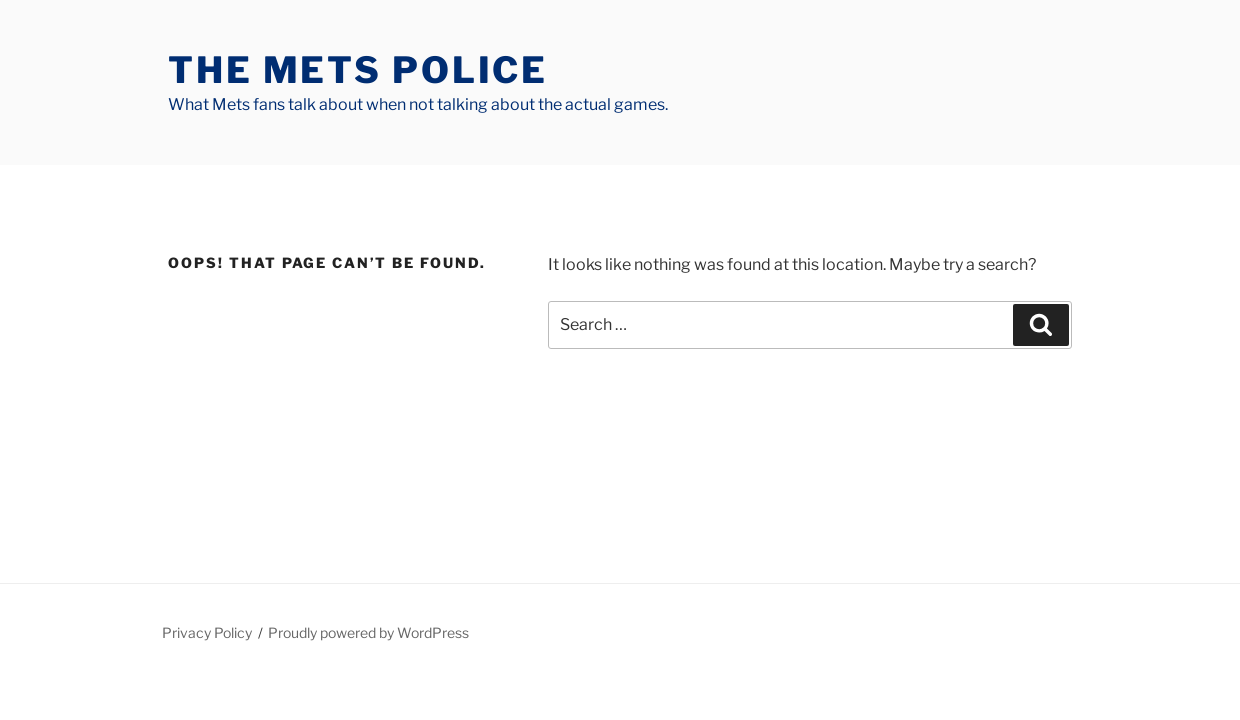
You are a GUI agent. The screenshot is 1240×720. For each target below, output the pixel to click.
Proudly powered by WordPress (368, 632)
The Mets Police (358, 70)
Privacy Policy (207, 632)
